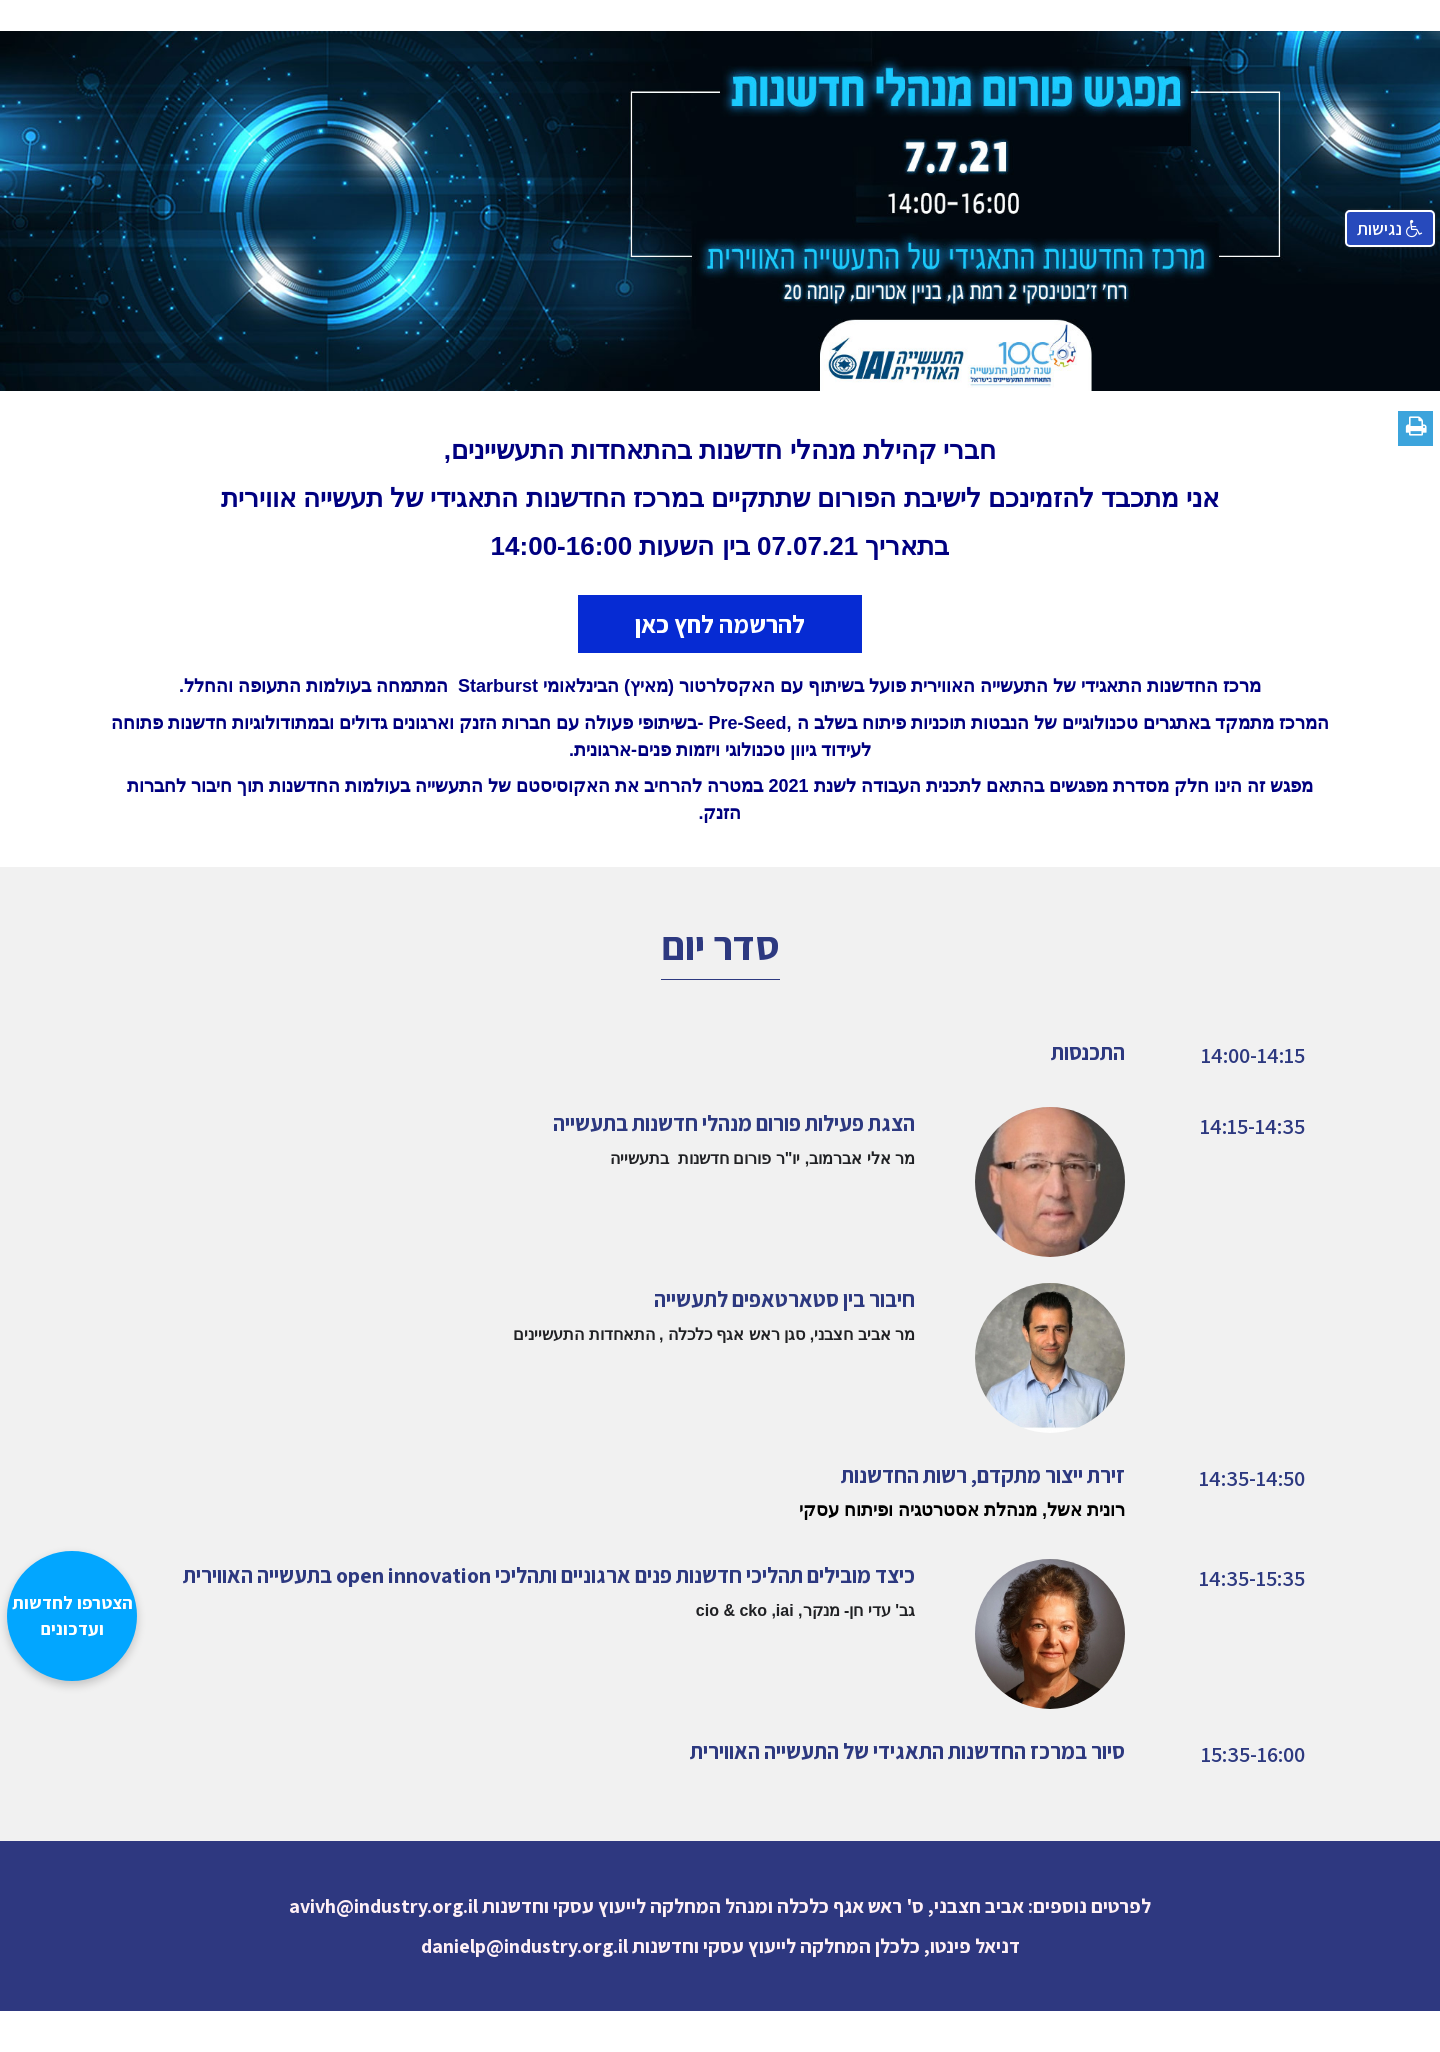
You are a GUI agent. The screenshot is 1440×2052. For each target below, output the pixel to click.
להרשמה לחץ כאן (720, 623)
